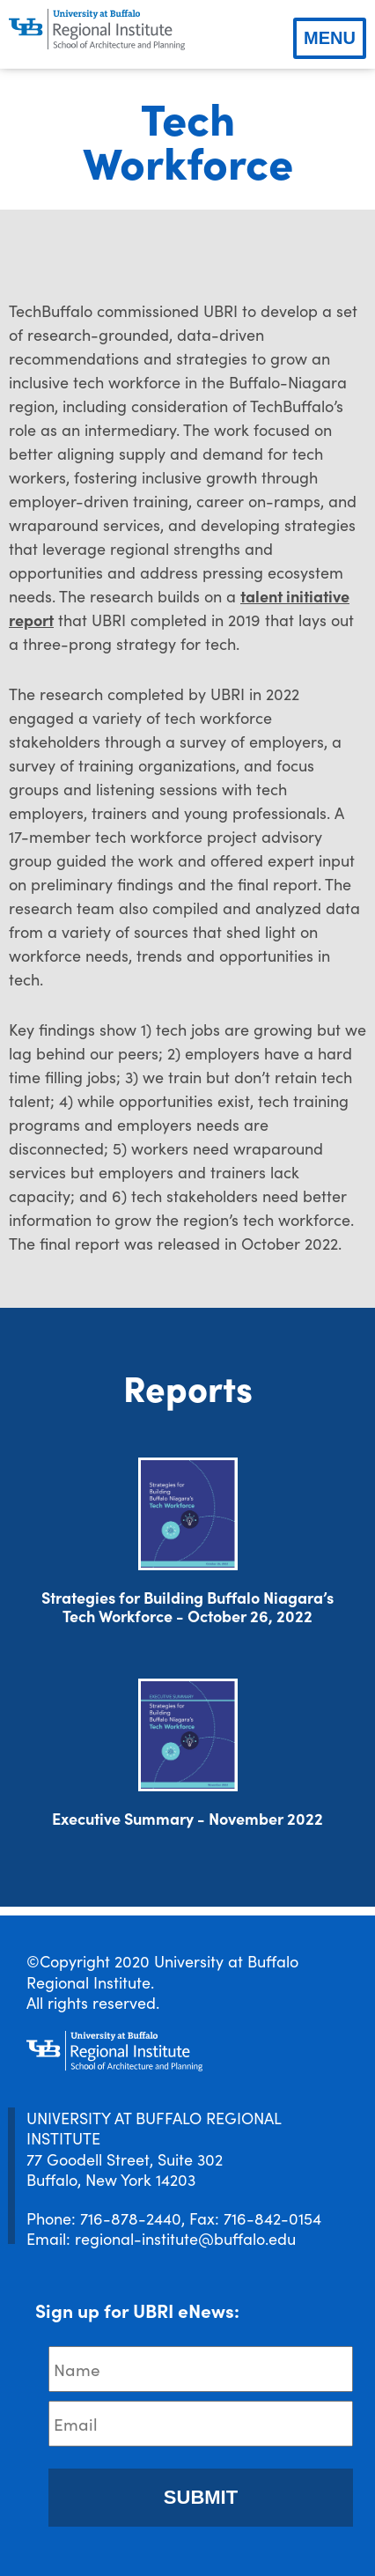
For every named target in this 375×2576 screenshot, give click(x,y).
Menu (330, 38)
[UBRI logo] (97, 30)
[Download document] (188, 1514)
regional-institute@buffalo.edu (185, 2238)
